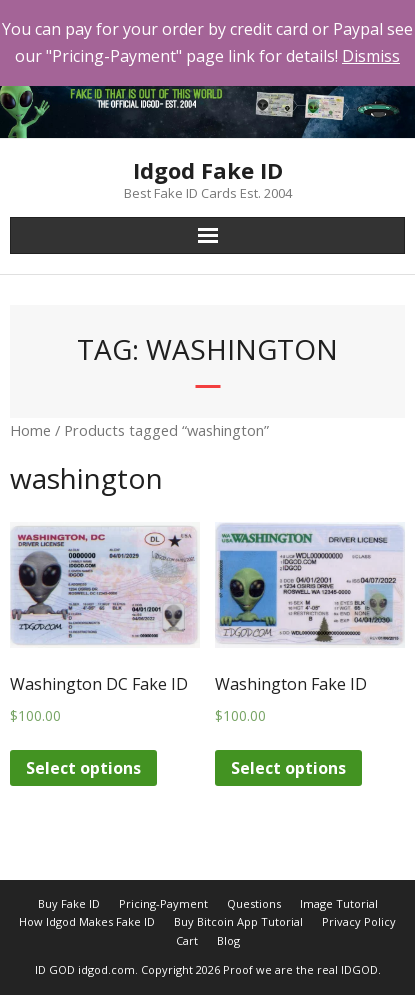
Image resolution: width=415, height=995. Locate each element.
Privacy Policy (359, 921)
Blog (228, 940)
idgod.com (106, 969)
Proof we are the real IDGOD (300, 969)
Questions (254, 903)
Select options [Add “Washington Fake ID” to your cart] (288, 768)
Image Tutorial (339, 903)
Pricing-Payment (163, 903)
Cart (187, 940)
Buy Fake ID (69, 903)
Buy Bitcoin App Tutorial (238, 921)
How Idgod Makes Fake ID (87, 921)
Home (30, 430)
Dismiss (371, 56)
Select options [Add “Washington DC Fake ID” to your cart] (83, 768)
